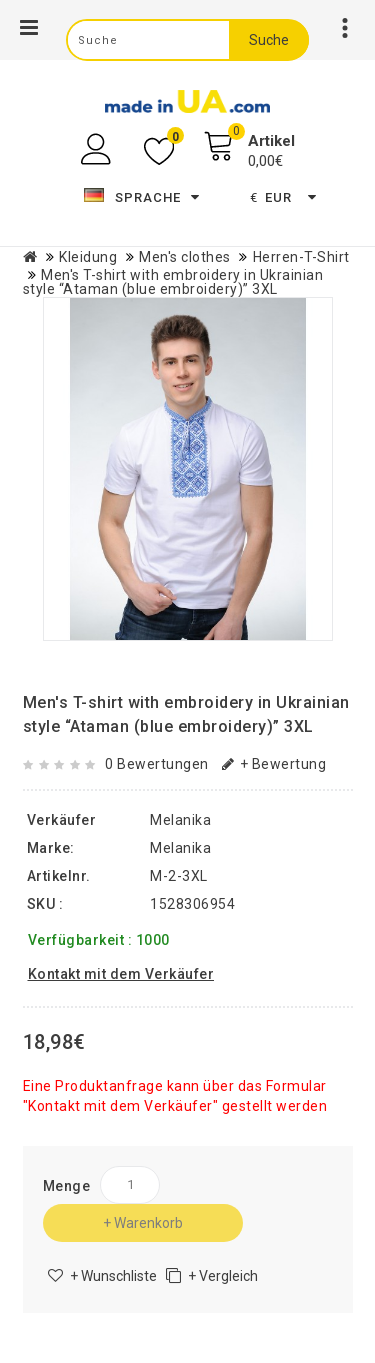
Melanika (180, 848)
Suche (269, 40)
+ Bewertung (274, 764)
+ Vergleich (223, 1276)
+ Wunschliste (113, 1276)
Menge (67, 1186)
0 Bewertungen (157, 764)
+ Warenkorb (143, 1223)
